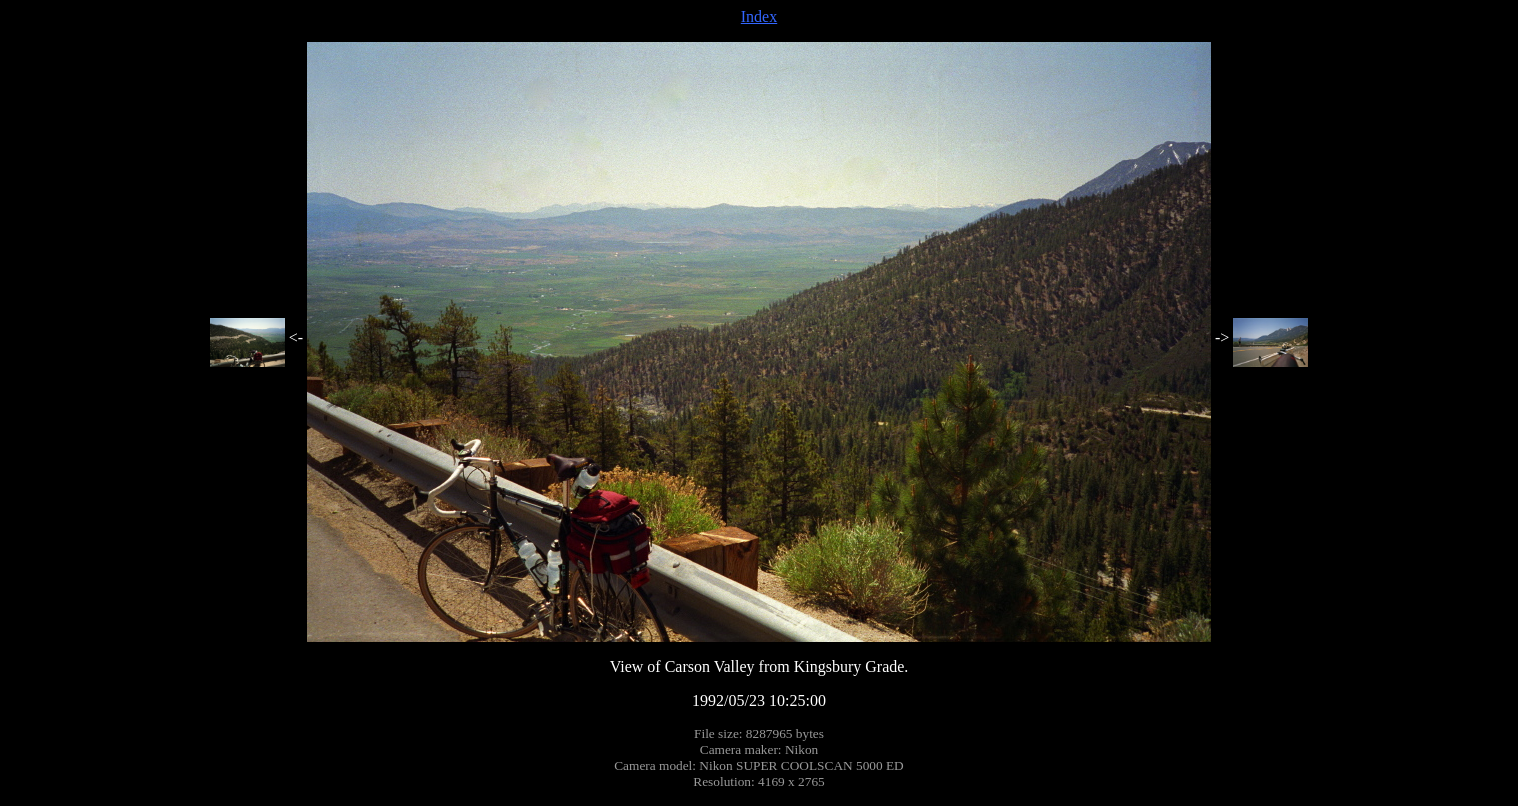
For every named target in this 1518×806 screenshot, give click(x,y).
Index (759, 16)
